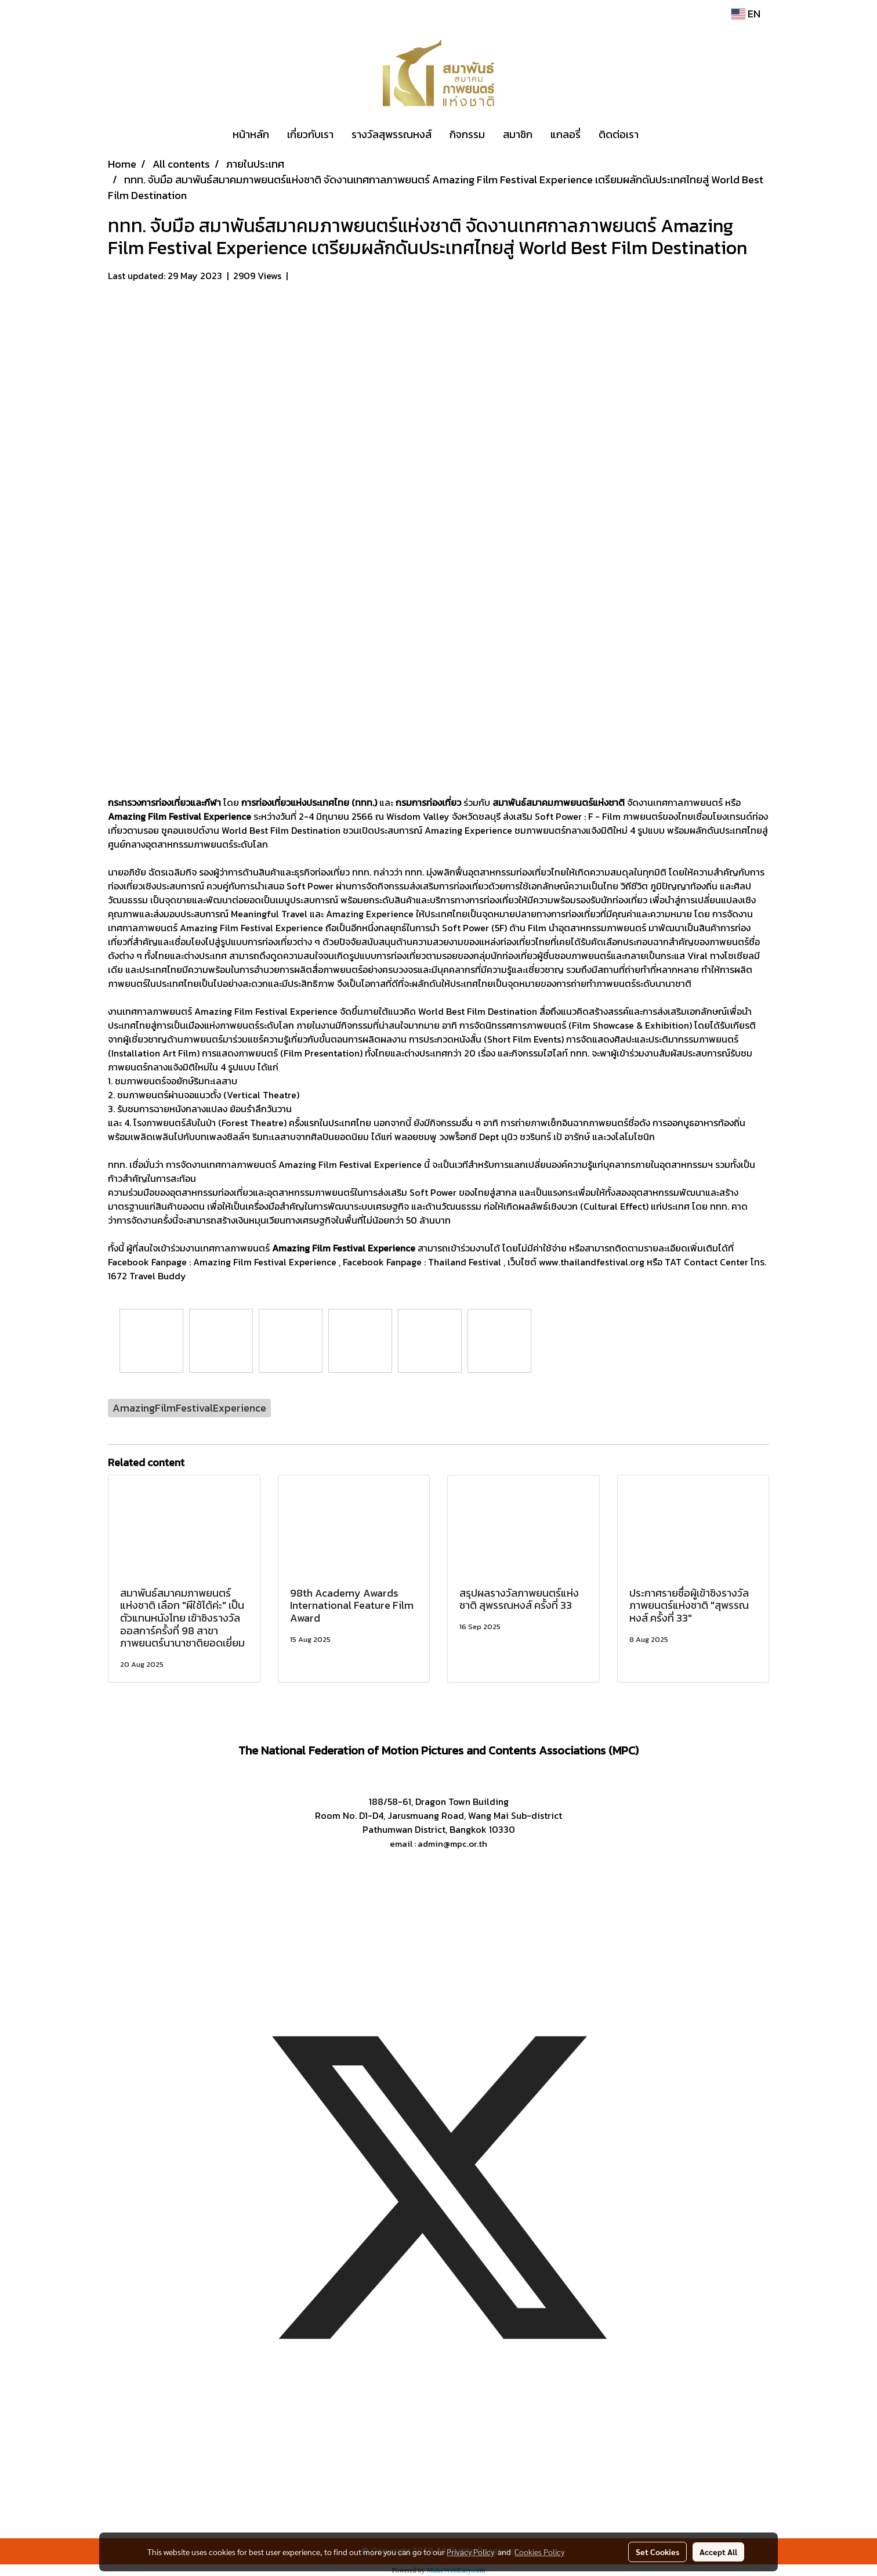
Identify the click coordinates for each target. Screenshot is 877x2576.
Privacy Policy (470, 2551)
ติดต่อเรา (619, 134)
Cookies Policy (539, 2551)
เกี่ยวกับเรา (310, 134)
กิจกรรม (467, 134)
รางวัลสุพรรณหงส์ (391, 134)
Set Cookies (657, 2551)
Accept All (718, 2551)
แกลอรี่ (565, 134)
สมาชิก (517, 134)
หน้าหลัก (251, 134)
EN (745, 13)
